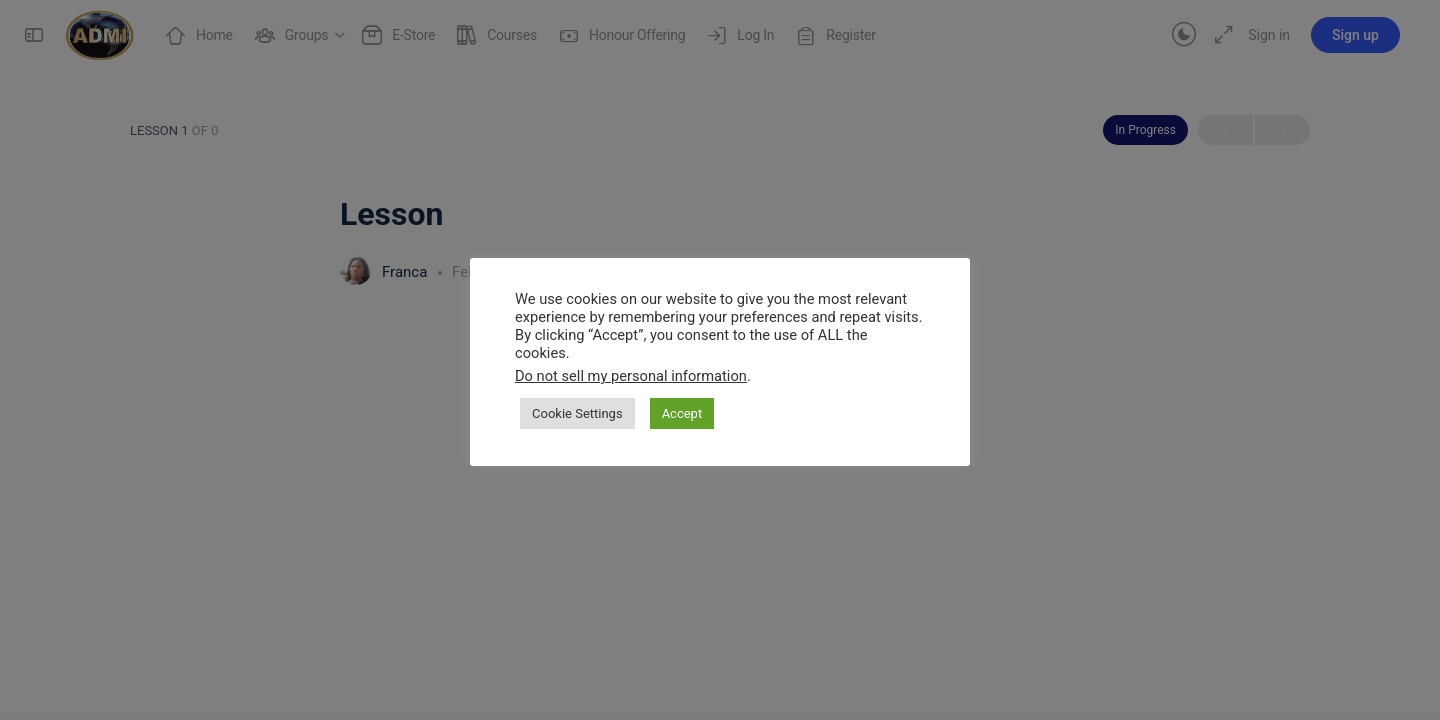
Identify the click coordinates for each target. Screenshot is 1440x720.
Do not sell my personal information (631, 376)
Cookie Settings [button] (577, 413)
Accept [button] (682, 413)
